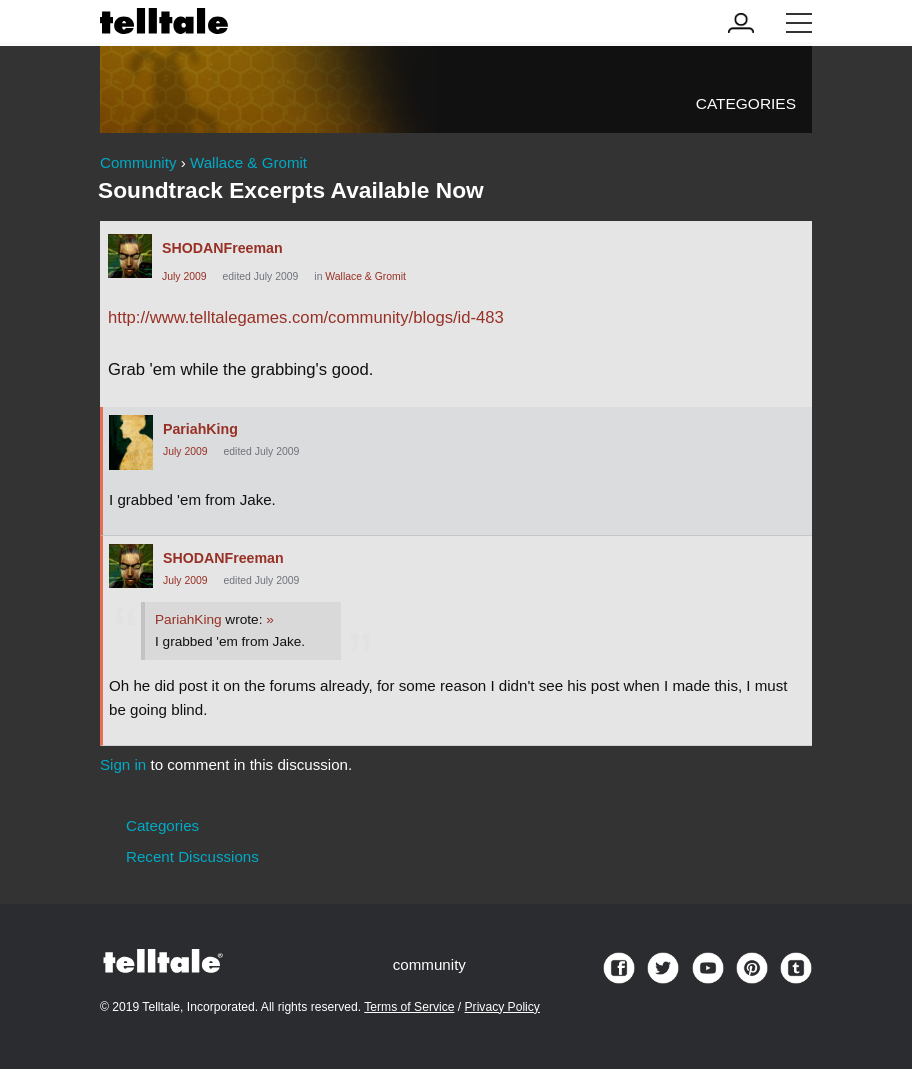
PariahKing (200, 429)
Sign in (123, 764)
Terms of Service (409, 1007)
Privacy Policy (502, 1007)
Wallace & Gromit (365, 276)
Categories (746, 103)
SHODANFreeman (222, 248)
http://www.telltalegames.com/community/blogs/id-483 (306, 317)
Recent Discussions (192, 856)
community (429, 964)
